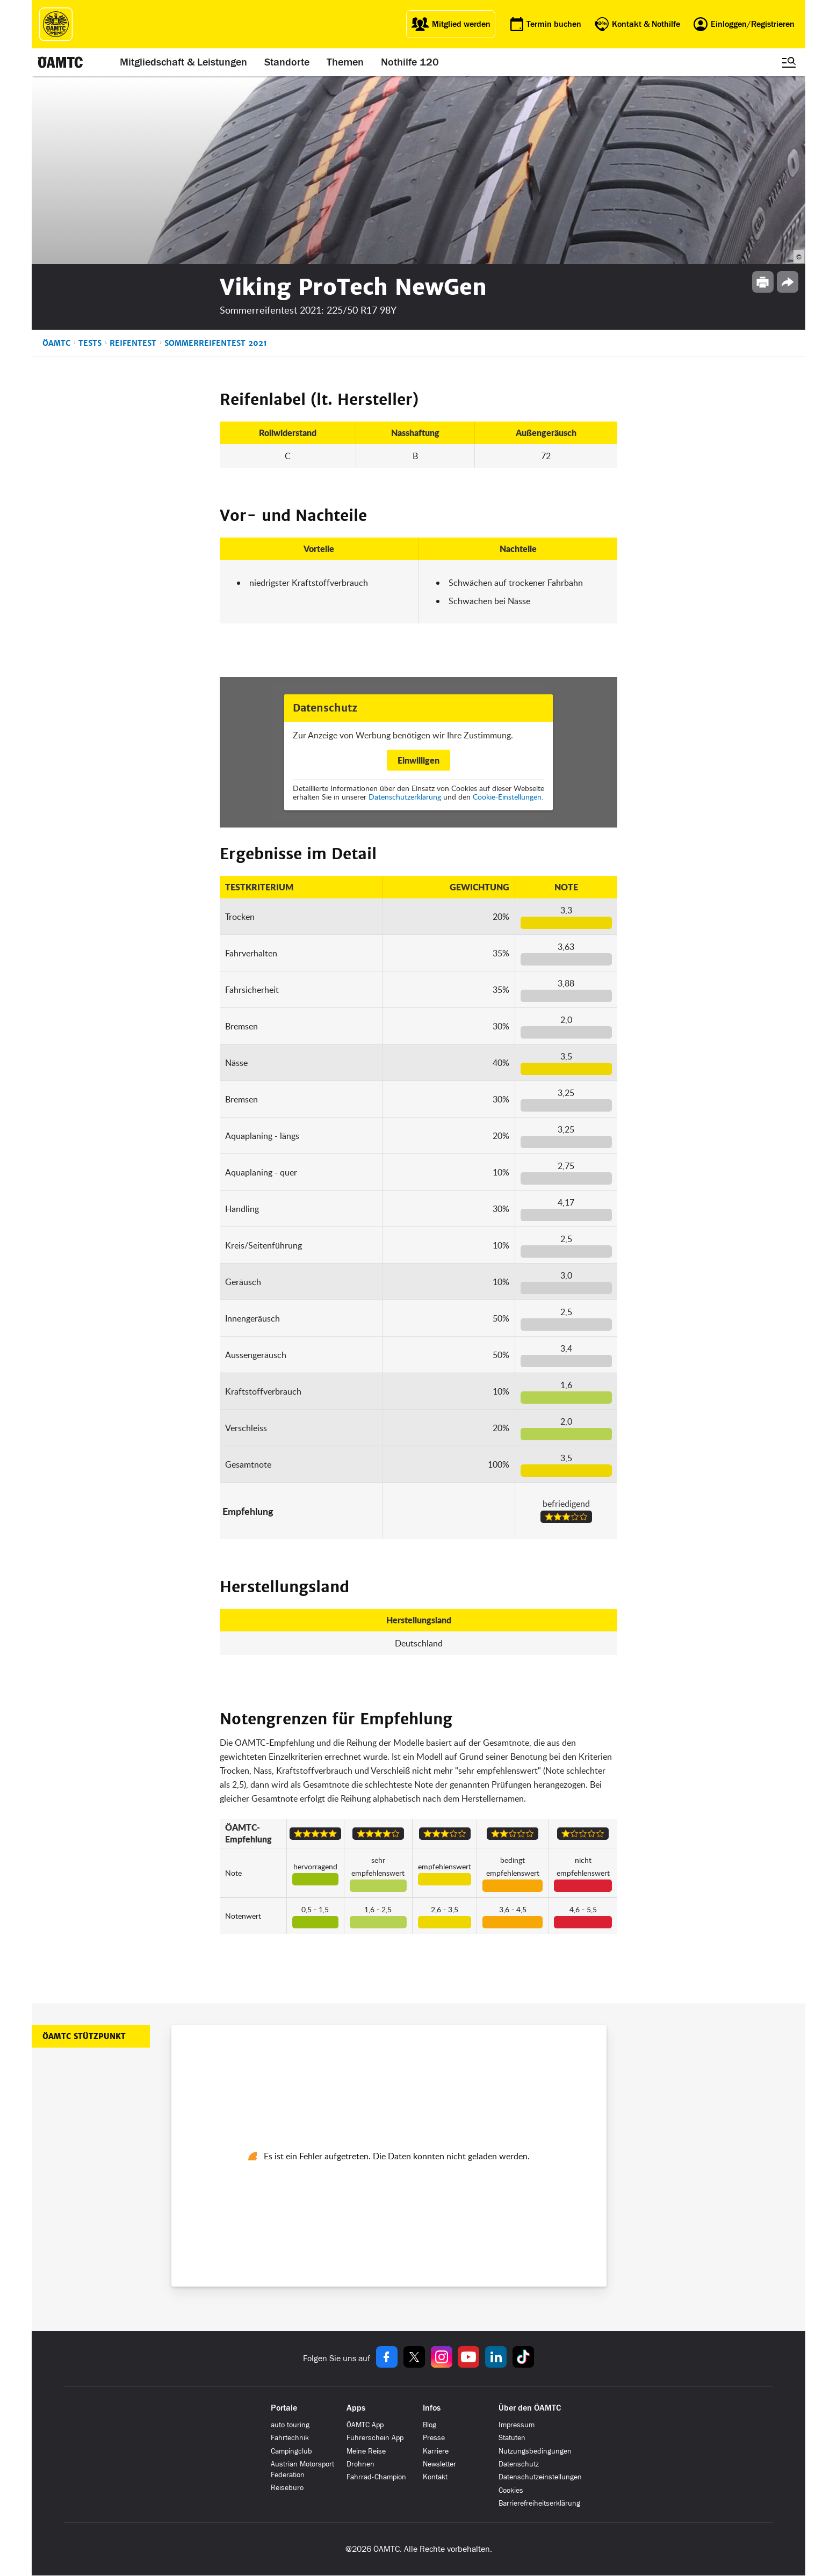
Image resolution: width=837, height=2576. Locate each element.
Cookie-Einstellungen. (508, 797)
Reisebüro (287, 2488)
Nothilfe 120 (410, 62)
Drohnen (360, 2464)
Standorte (286, 62)
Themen (345, 62)
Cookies (511, 2490)
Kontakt (435, 2477)
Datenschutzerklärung (405, 797)
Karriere (436, 2451)
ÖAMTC (56, 343)
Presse (434, 2438)
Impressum (517, 2425)
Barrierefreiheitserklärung (539, 2503)
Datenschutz (519, 2464)
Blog (429, 2425)
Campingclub (291, 2451)
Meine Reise (366, 2451)
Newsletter (439, 2464)
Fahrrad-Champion (376, 2477)
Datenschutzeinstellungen (540, 2477)
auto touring (290, 2425)
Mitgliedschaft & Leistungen (183, 62)
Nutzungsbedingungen (535, 2451)
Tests (90, 343)
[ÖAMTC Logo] (56, 24)
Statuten (512, 2438)
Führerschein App (375, 2438)
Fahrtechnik (290, 2438)
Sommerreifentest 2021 (215, 343)
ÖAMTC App (365, 2425)
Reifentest (133, 343)
